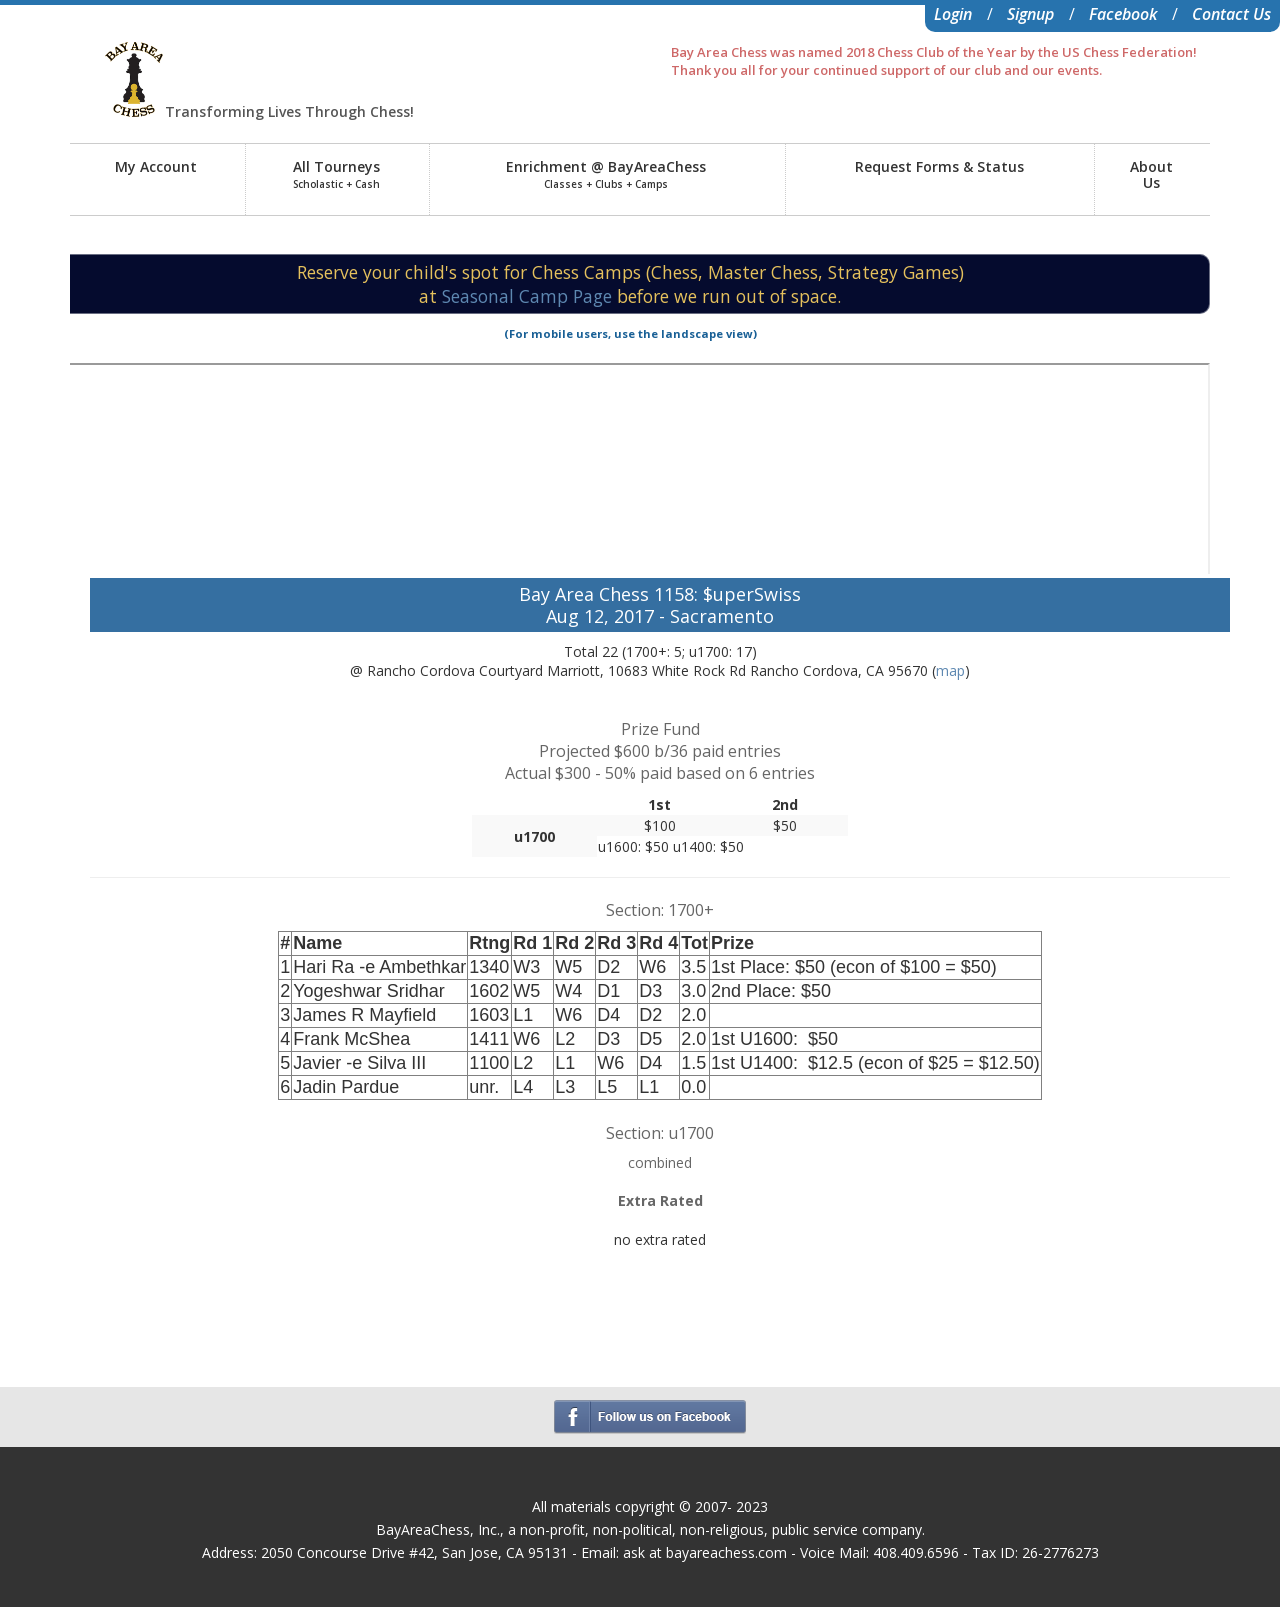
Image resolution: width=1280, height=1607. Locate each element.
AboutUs (1151, 174)
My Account (156, 166)
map (950, 670)
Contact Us (1231, 14)
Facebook (1123, 14)
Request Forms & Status (939, 166)
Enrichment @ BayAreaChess (606, 174)
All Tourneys (336, 174)
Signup (1030, 14)
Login (953, 14)
